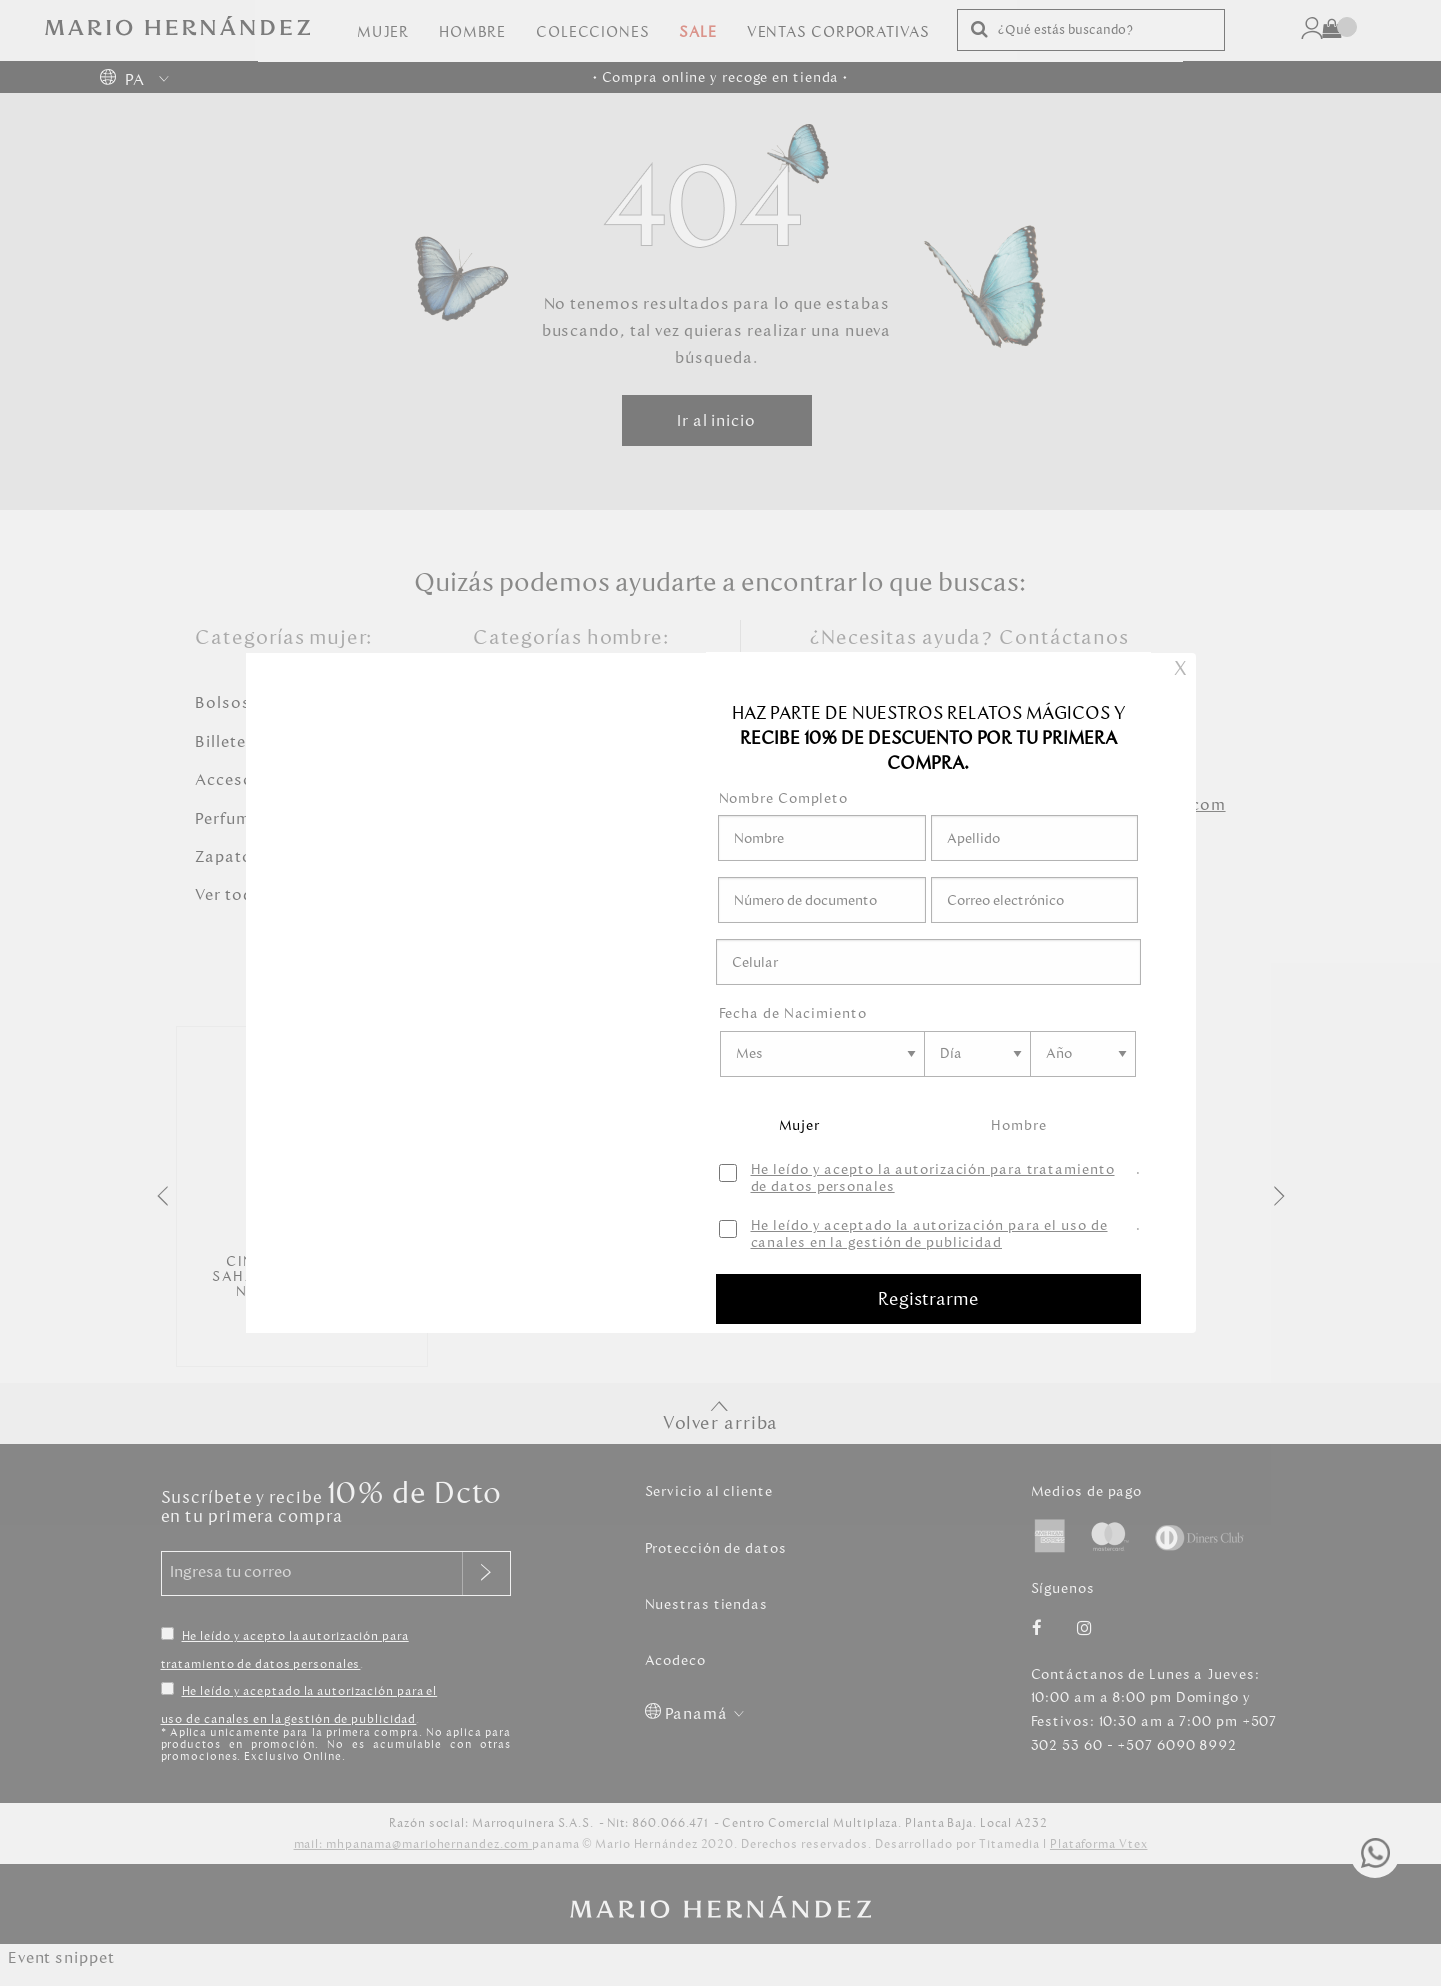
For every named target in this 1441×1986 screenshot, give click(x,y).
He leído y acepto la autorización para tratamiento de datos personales (933, 1179)
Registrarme (928, 1299)
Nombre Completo (784, 798)
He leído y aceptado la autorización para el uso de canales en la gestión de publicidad (929, 1235)
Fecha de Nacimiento (793, 1013)
